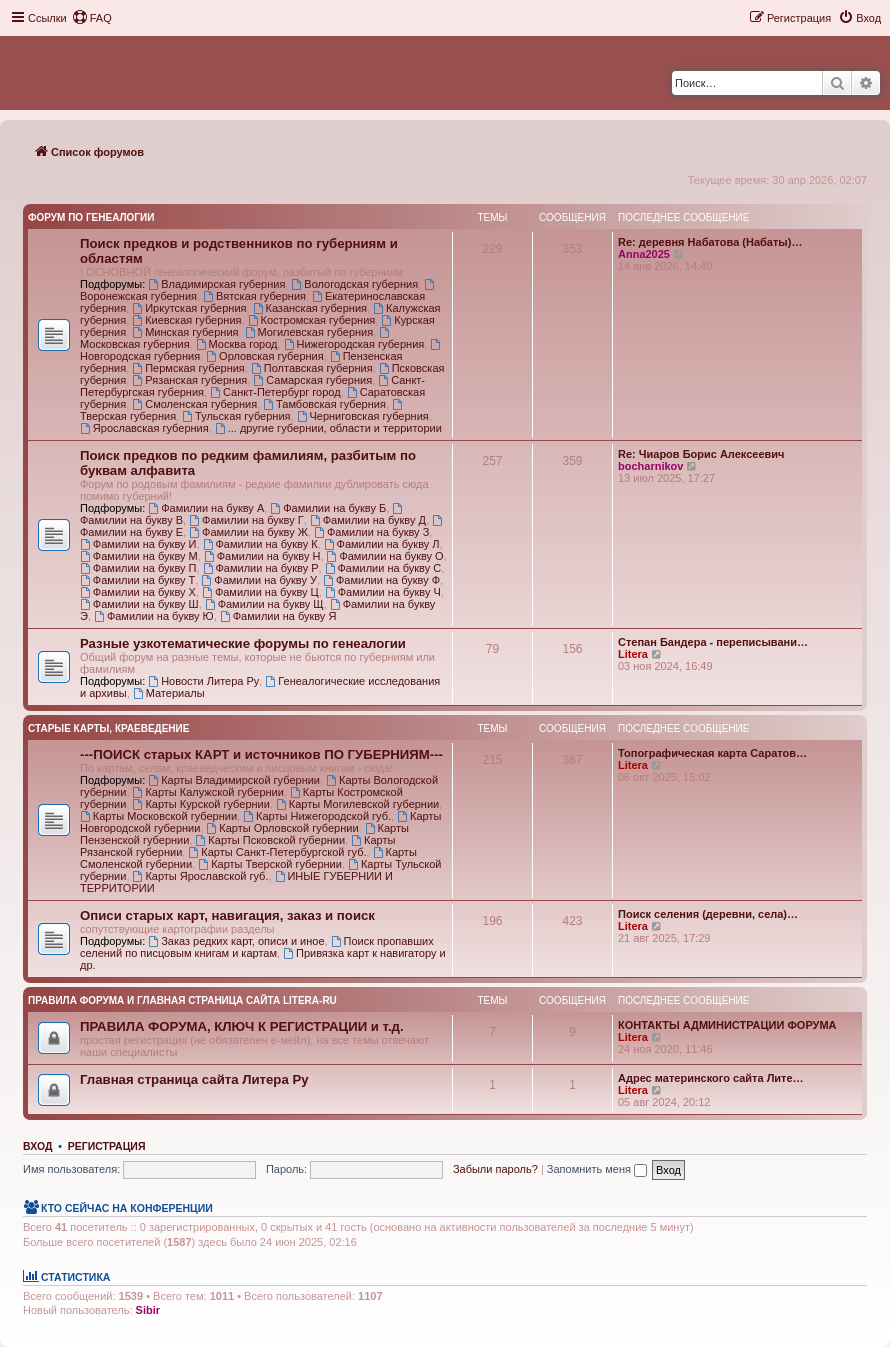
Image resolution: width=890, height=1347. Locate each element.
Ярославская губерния (144, 428)
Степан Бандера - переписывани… (713, 642)
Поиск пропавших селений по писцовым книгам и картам (257, 947)
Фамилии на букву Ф (381, 580)
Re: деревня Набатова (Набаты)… (710, 242)
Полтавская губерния (312, 368)
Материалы (169, 693)
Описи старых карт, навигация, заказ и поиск (227, 915)
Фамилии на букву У (259, 580)
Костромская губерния (312, 320)
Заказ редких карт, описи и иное (236, 941)
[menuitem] (92, 18)
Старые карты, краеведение (108, 728)
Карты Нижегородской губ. (317, 816)
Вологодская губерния (354, 284)
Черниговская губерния (363, 416)
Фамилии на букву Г (246, 520)
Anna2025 (644, 254)
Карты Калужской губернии (208, 792)
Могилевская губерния (309, 332)
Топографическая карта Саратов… (712, 753)
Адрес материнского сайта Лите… (711, 1078)
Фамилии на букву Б (328, 508)
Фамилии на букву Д (368, 520)
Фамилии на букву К (260, 544)
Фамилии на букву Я (278, 616)
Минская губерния (185, 332)
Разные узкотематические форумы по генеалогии (243, 643)
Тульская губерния (236, 416)
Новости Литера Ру (203, 681)
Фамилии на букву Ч (383, 592)
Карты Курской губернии (201, 804)
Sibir (148, 1310)
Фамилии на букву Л (382, 544)
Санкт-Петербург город (275, 392)
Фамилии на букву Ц (260, 592)
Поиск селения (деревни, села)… (708, 914)
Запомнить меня (597, 1169)
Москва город (237, 344)
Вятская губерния (254, 296)
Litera (633, 654)
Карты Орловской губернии (283, 828)
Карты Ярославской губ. (201, 876)
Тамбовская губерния (324, 404)
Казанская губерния (310, 308)
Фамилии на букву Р (261, 568)
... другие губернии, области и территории (328, 428)
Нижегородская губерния (354, 344)
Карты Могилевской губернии (357, 804)
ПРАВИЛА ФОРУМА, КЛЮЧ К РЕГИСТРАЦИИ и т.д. (242, 1026)
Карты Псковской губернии (271, 840)
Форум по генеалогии (91, 217)
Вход (37, 1146)
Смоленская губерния (194, 404)
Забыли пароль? (495, 1169)
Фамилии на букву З (371, 532)
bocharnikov (650, 466)
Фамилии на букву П (138, 568)
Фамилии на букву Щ (264, 604)
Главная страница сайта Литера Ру (194, 1079)
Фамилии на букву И (138, 544)
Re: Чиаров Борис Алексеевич (701, 454)
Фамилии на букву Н (262, 556)
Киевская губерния (186, 320)
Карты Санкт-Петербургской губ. (277, 852)
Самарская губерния (312, 380)
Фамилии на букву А (206, 508)
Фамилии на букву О (385, 556)
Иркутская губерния (189, 308)
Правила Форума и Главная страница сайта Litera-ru (182, 1000)
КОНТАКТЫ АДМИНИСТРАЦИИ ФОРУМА (727, 1025)
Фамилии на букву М (139, 556)
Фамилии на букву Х (138, 592)
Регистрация (107, 1146)
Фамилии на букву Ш (139, 604)
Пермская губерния (188, 368)
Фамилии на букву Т (137, 580)
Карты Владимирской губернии (234, 780)
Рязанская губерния (189, 380)
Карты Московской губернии (158, 816)
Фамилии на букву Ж (248, 532)
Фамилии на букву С (383, 568)
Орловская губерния (264, 356)
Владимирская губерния (216, 284)
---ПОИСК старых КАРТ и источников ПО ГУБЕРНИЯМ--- (261, 754)
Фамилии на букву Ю (154, 616)
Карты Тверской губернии (270, 864)
